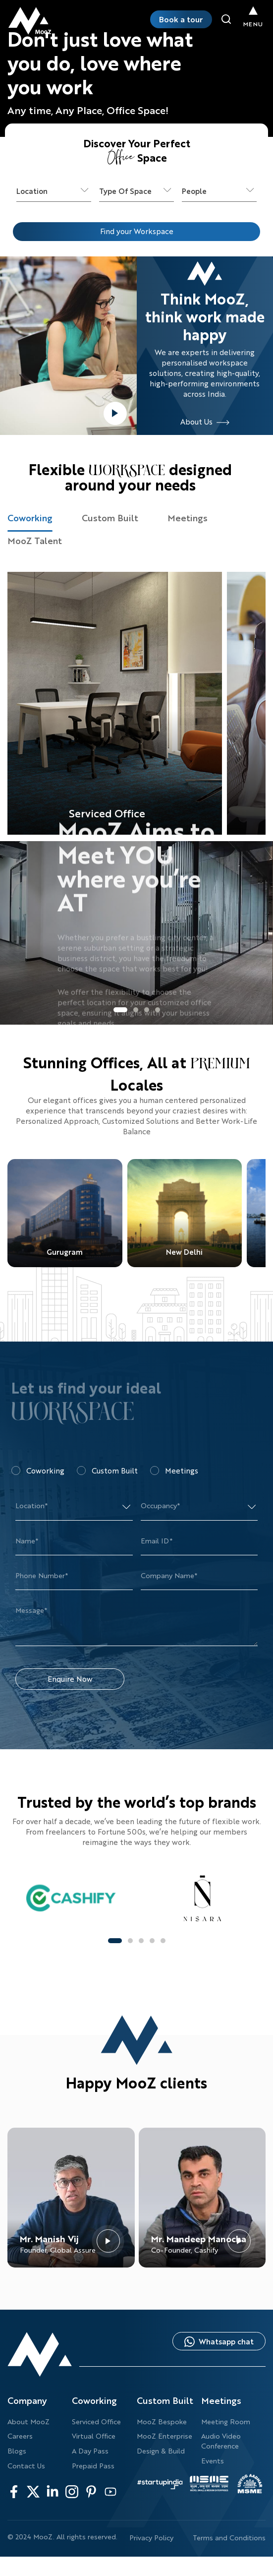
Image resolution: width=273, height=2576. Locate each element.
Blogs (16, 2450)
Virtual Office (93, 2436)
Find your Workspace (136, 231)
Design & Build (161, 2450)
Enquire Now (70, 1678)
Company (27, 2400)
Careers (20, 2436)
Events (212, 2460)
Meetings (221, 2400)
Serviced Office (96, 2421)
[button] (120, 1009)
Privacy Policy (151, 2537)
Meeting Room (225, 2421)
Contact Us (26, 2465)
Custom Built (165, 2400)
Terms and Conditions (229, 2537)
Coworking (94, 2400)
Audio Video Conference (221, 2441)
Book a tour (181, 19)
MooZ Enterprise (164, 2436)
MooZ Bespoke (162, 2421)
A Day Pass (90, 2450)
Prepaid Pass (93, 2465)
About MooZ (28, 2421)
